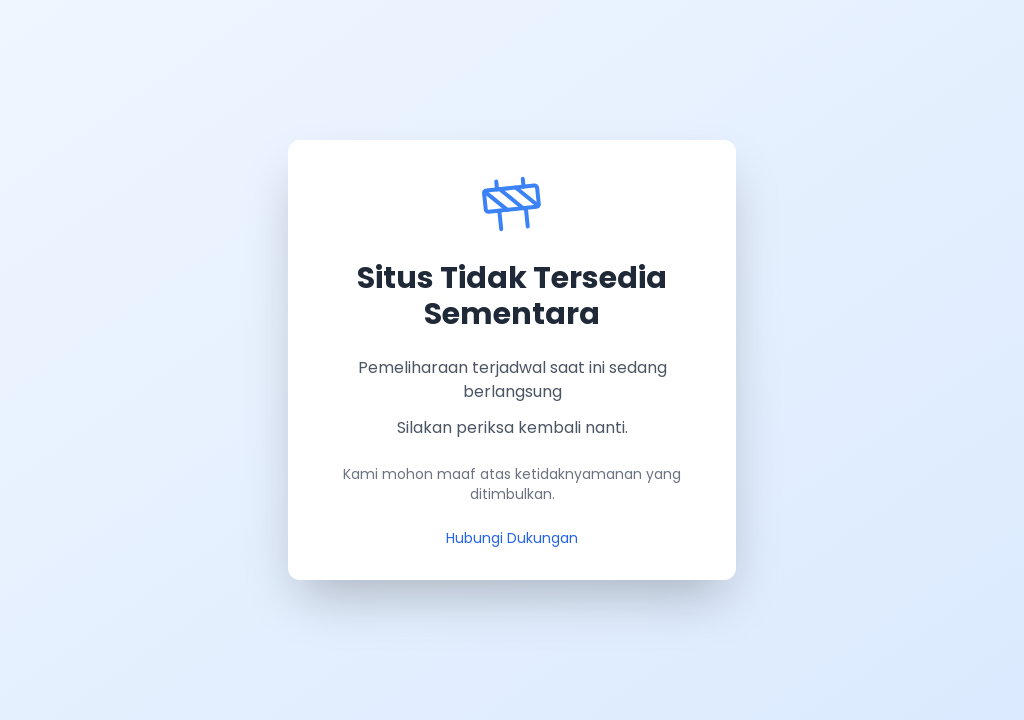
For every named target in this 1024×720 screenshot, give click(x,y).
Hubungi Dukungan (512, 538)
